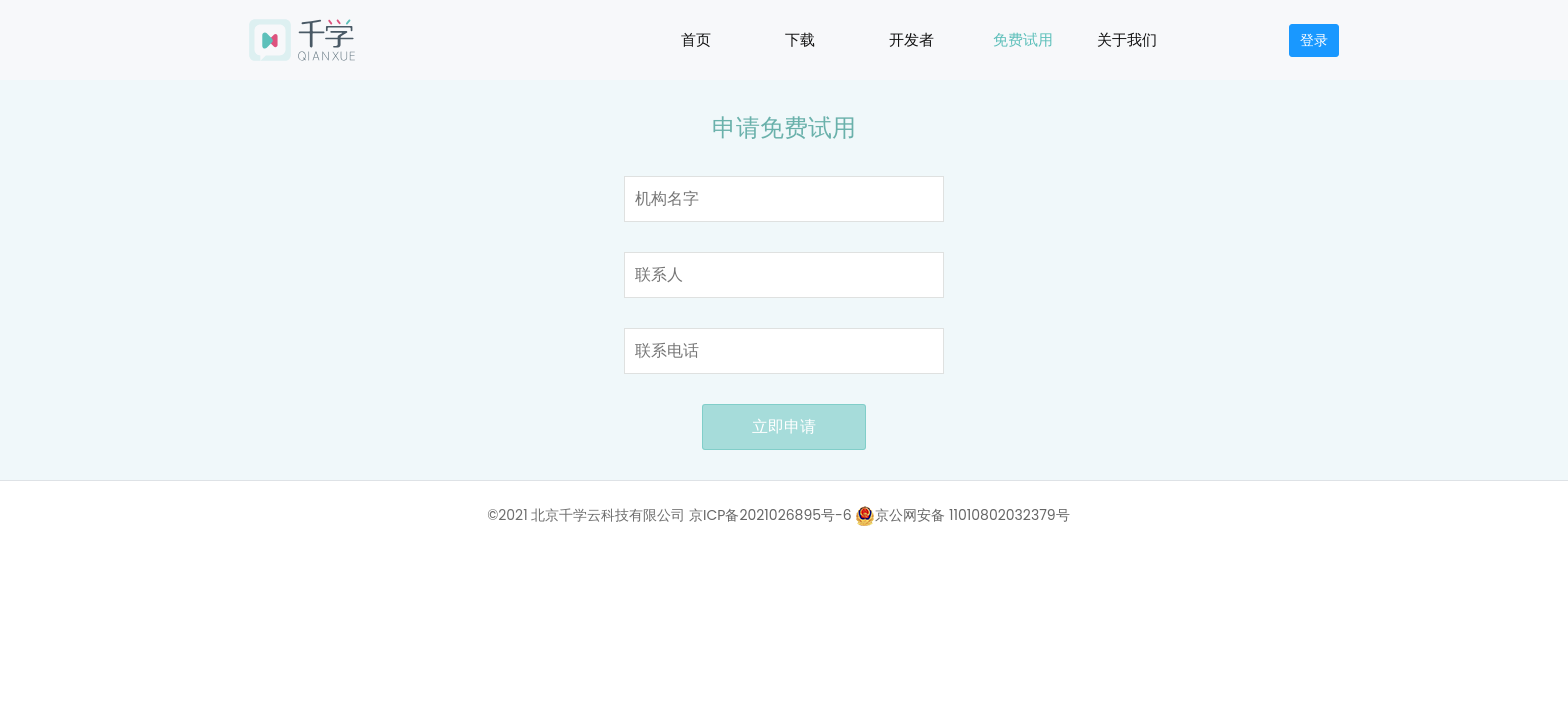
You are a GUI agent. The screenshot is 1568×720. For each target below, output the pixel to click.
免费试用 (1023, 39)
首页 (696, 39)
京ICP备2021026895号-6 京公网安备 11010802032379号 (879, 515)
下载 (800, 39)
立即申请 (784, 426)
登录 (1314, 40)
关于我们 (1127, 39)
